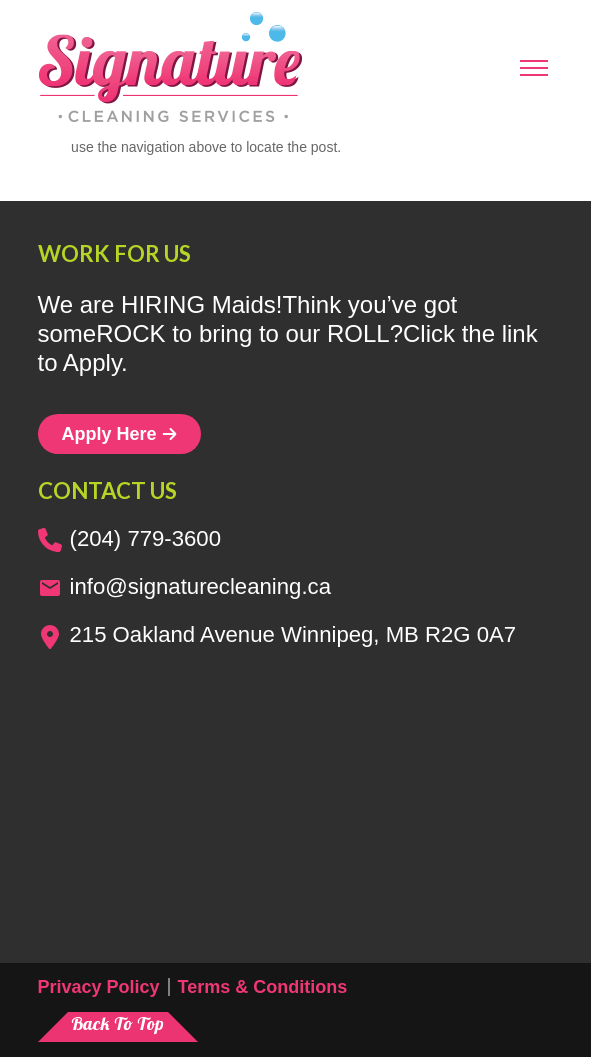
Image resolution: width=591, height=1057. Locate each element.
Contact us (107, 490)
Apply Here (119, 434)
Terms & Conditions (263, 987)
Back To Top (117, 1023)
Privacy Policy (99, 987)
